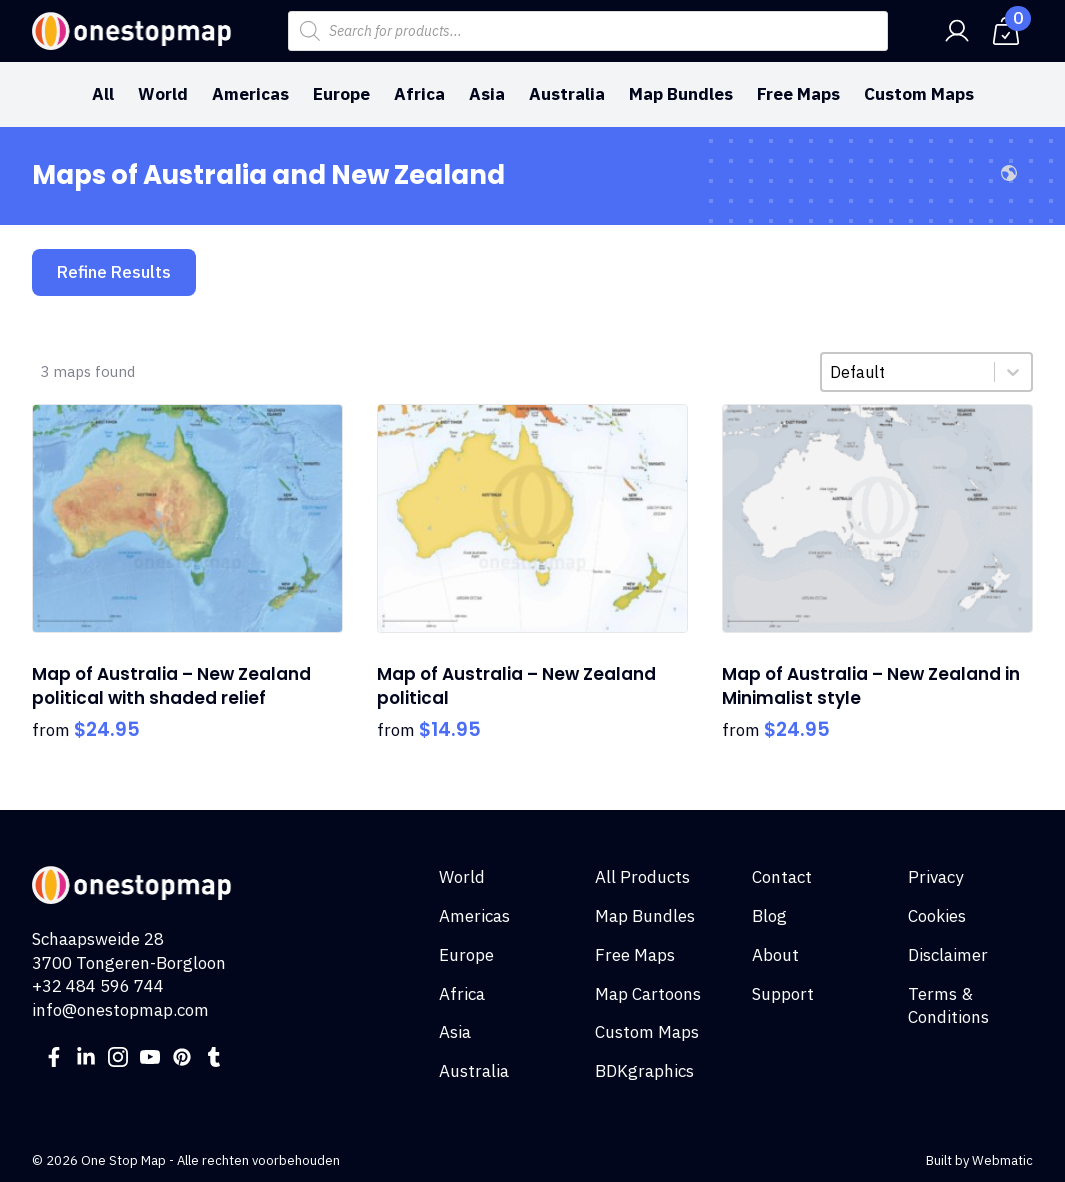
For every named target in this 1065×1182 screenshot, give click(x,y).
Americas (250, 94)
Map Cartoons (648, 994)
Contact (782, 877)
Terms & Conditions (948, 1006)
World (163, 94)
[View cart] (1006, 31)
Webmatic (1002, 1160)
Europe (341, 94)
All (103, 94)
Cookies (937, 916)
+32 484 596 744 (98, 986)
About (775, 955)
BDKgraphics (644, 1071)
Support (783, 994)
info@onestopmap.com (120, 1010)
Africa (419, 94)
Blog (769, 916)
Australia (567, 94)
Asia (487, 94)
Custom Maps (919, 94)
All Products (642, 877)
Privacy (935, 877)
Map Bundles (681, 94)
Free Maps (798, 94)
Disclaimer (948, 955)
